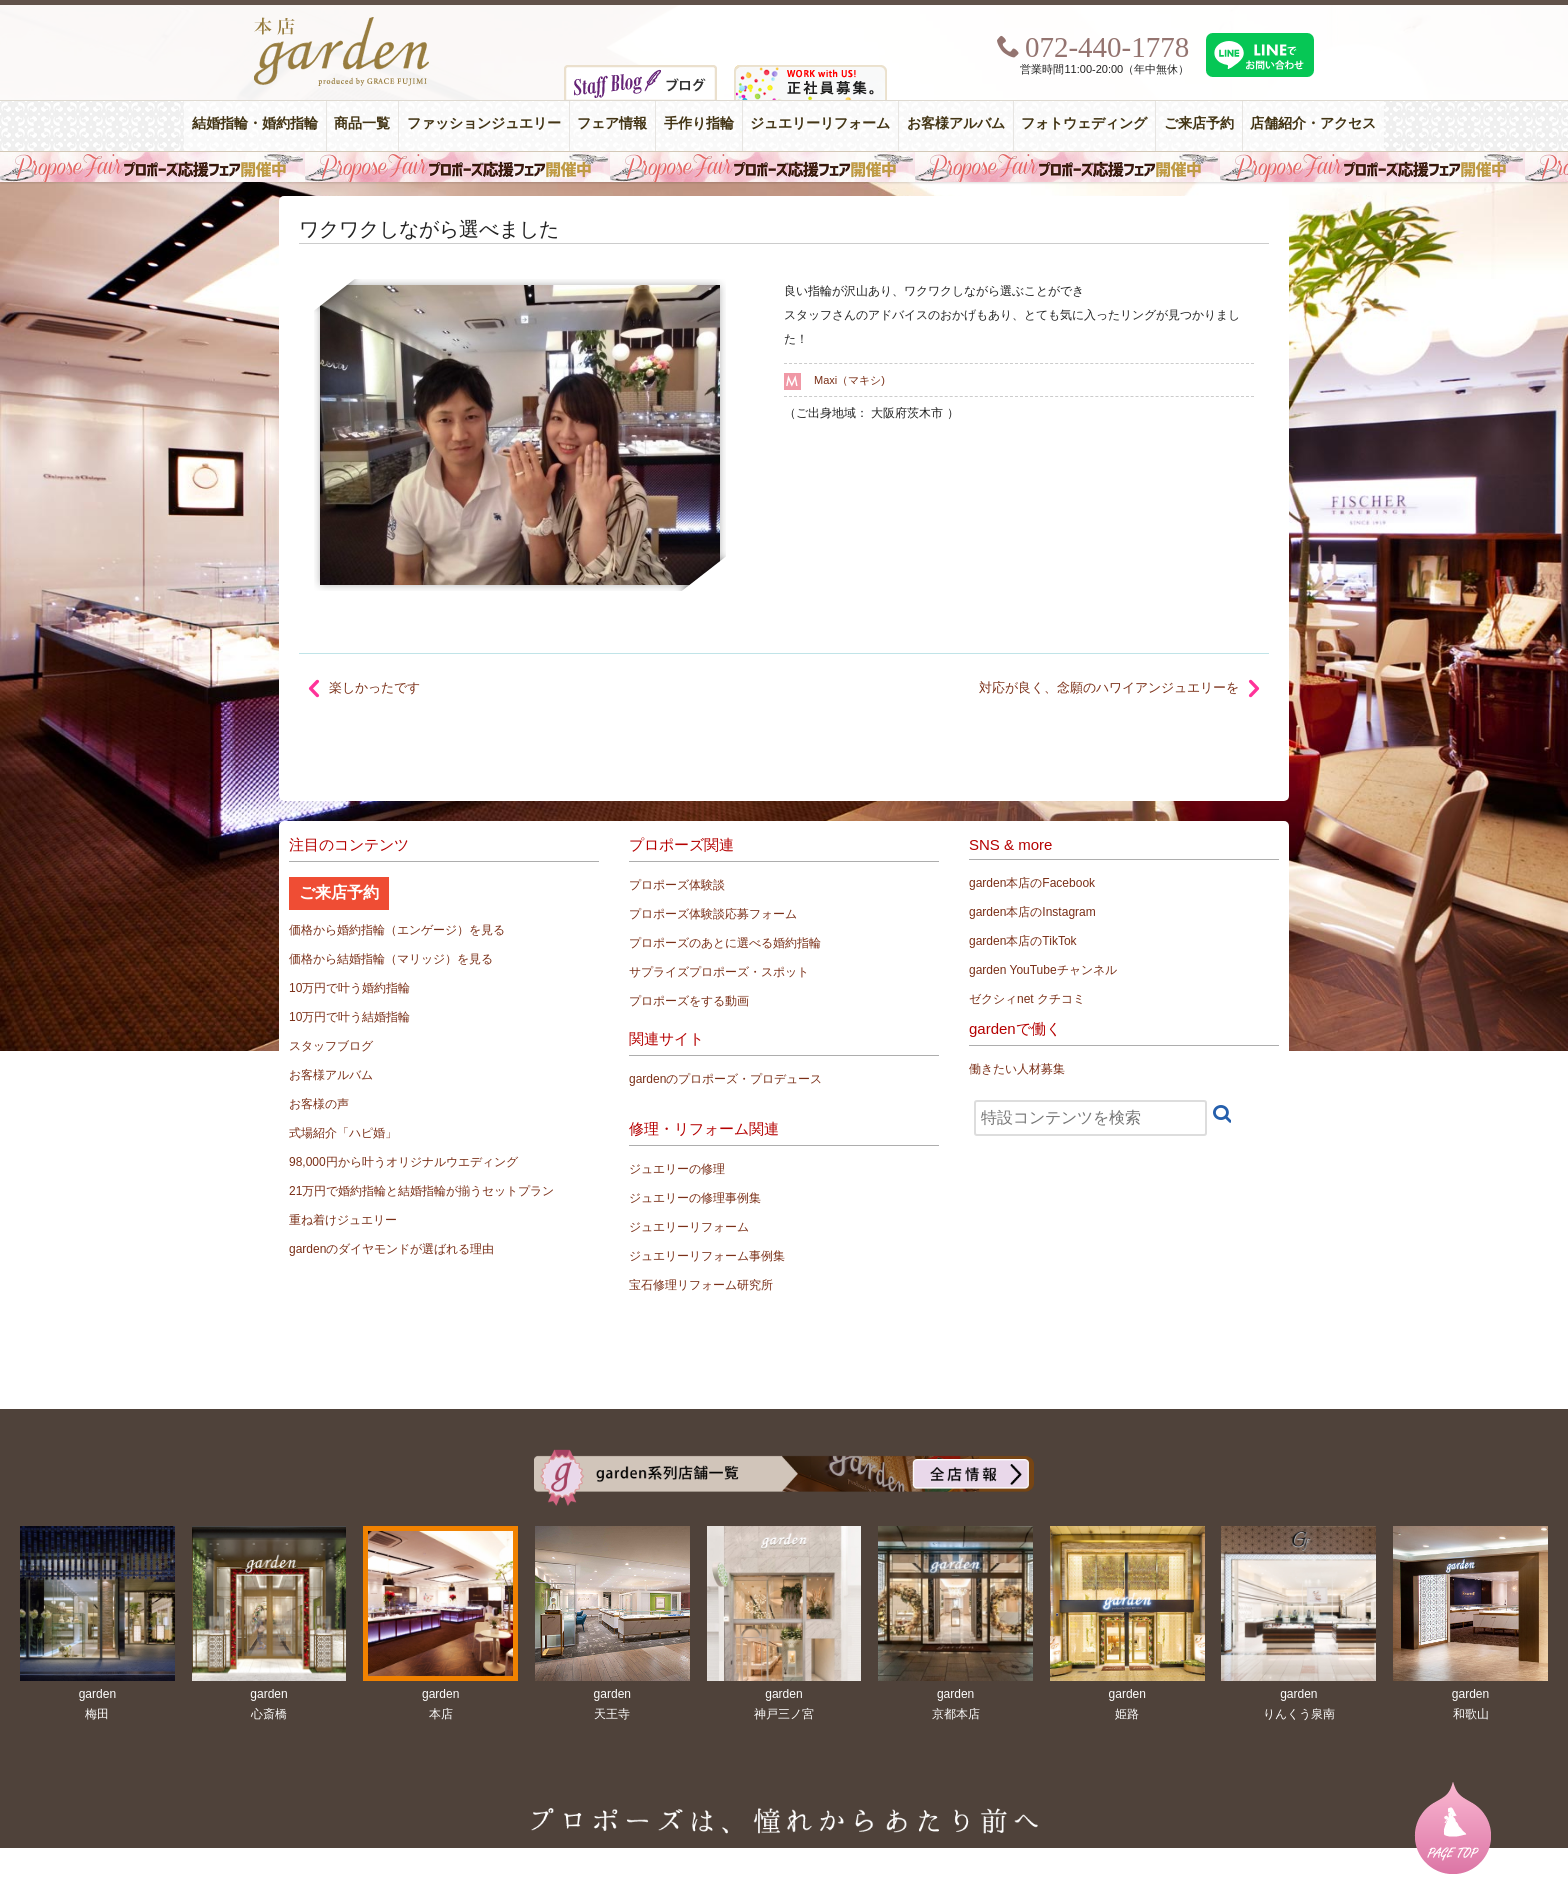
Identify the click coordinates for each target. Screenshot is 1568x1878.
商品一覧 (362, 123)
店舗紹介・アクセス (1313, 123)
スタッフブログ (331, 1046)
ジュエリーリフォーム (820, 123)
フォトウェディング (1084, 123)
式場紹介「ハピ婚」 (343, 1133)
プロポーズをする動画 (689, 1001)
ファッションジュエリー (484, 123)
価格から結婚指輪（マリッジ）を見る (391, 959)
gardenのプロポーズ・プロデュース (725, 1079)
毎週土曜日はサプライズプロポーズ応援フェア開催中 (784, 167)
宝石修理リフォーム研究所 (701, 1285)
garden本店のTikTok (1023, 941)
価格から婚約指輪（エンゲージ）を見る (397, 930)
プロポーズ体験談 (677, 885)
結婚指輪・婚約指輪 (255, 123)
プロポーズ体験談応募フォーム (713, 914)
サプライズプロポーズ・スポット (719, 972)
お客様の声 (319, 1104)
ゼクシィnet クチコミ (1027, 999)
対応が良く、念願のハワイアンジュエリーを (1109, 687)
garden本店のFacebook (1032, 883)
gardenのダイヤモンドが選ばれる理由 (391, 1249)
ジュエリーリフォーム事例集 (707, 1256)
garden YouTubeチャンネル (1043, 970)
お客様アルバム (956, 123)
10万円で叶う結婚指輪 (349, 1017)
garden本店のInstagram (1032, 912)
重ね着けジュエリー (343, 1220)
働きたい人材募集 (1017, 1069)
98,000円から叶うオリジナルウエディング (403, 1162)
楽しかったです (374, 687)
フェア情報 (612, 123)
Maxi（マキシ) (849, 380)
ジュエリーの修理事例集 (695, 1198)
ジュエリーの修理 (677, 1169)
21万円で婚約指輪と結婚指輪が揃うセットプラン (421, 1191)
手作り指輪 (699, 123)
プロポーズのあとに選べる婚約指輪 (725, 943)
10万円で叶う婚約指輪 (349, 988)
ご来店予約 (1199, 123)
